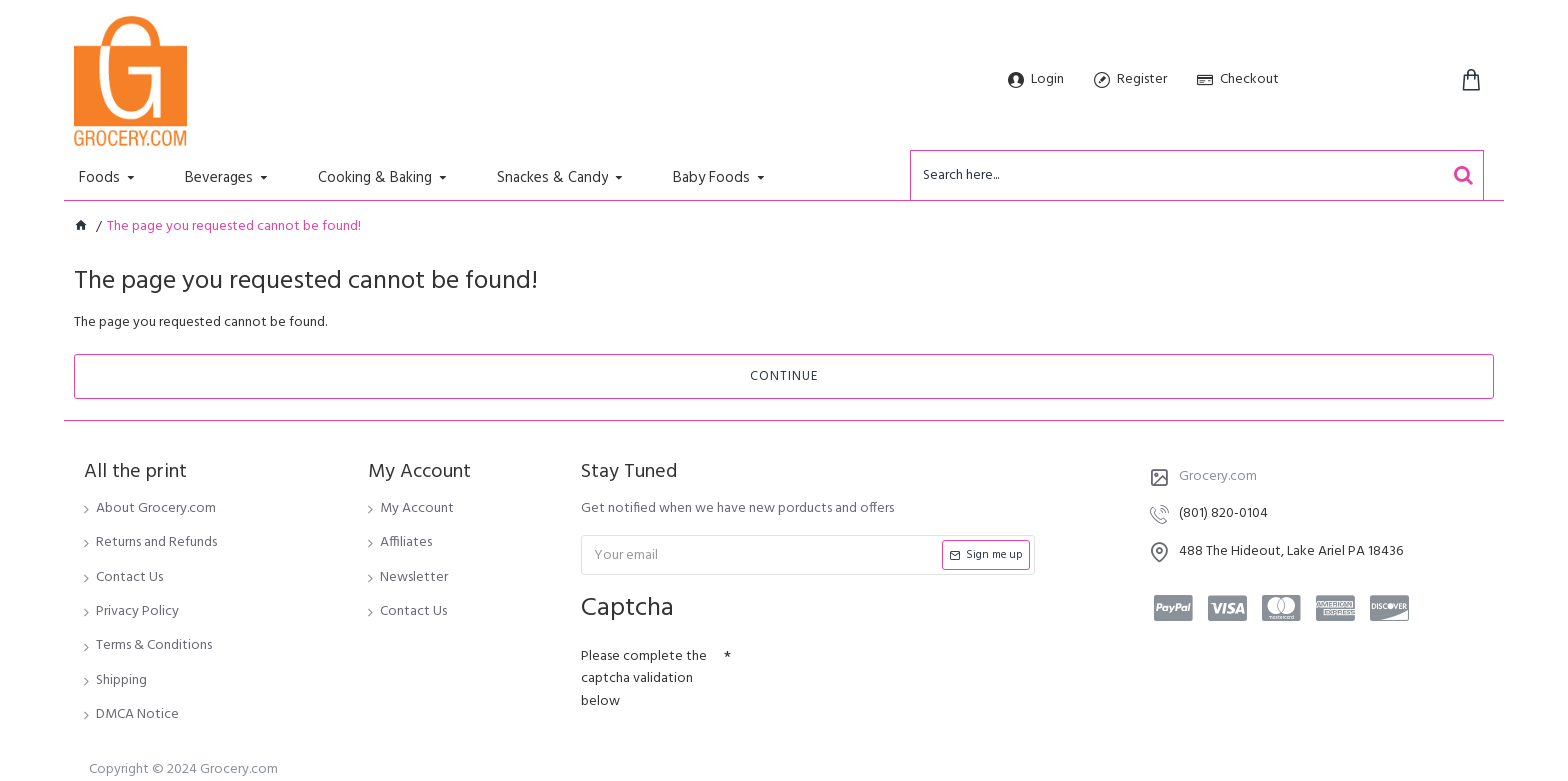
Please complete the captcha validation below (644, 679)
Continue (784, 376)
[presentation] (871, 675)
